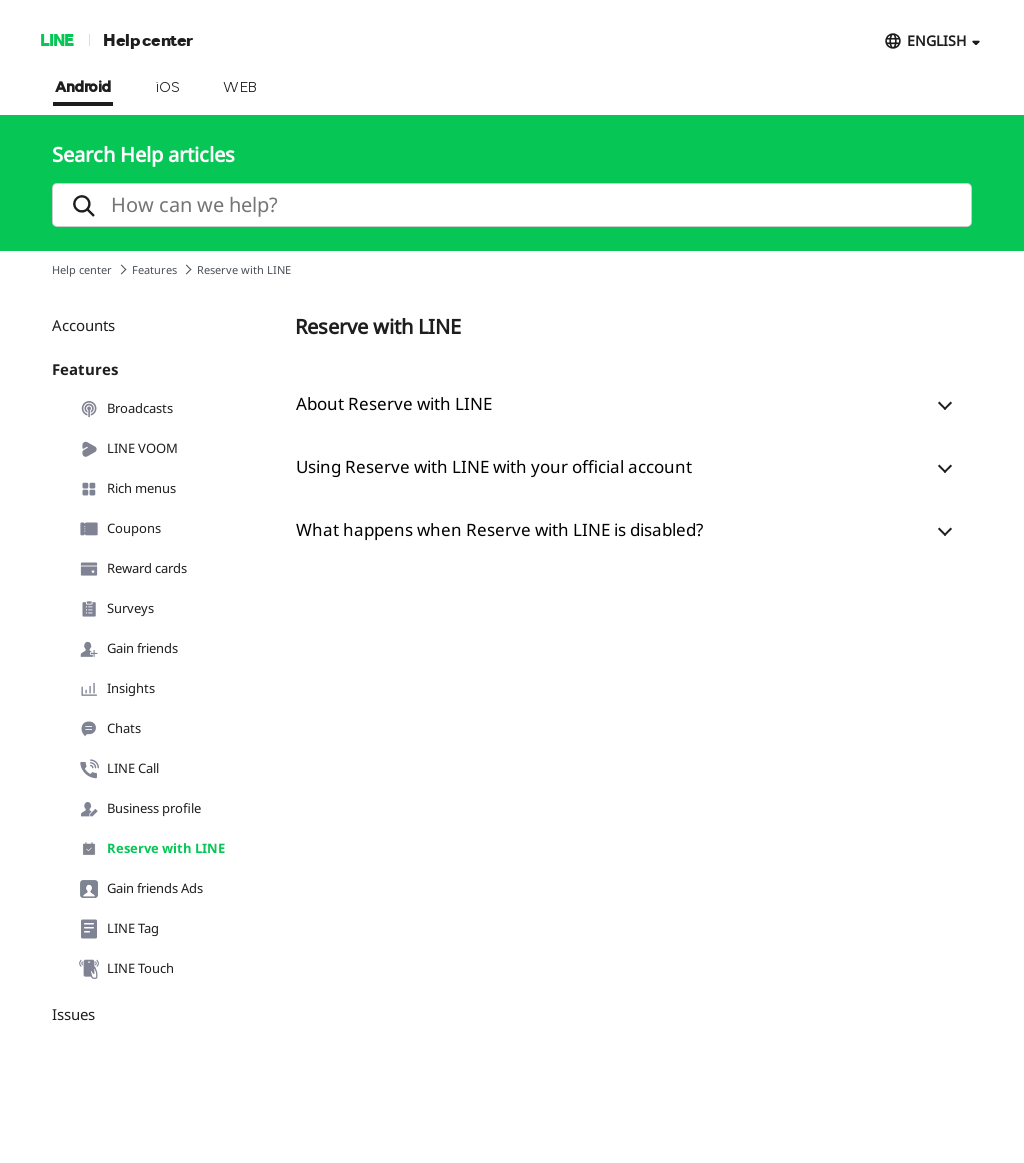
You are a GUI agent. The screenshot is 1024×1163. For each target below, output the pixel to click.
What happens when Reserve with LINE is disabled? (499, 529)
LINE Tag (119, 929)
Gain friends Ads (141, 889)
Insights (117, 689)
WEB (240, 88)
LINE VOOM (128, 449)
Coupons (120, 529)
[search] (512, 205)
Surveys (116, 609)
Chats (110, 729)
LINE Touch (126, 969)
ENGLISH (936, 40)
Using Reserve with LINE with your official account (494, 466)
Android (83, 88)
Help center (148, 39)
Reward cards (133, 569)
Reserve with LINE (152, 849)
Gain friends (128, 649)
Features (154, 269)
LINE (56, 39)
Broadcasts (126, 409)
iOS (167, 88)
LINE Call (119, 769)
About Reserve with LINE (394, 403)
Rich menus (127, 489)
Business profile (140, 809)
